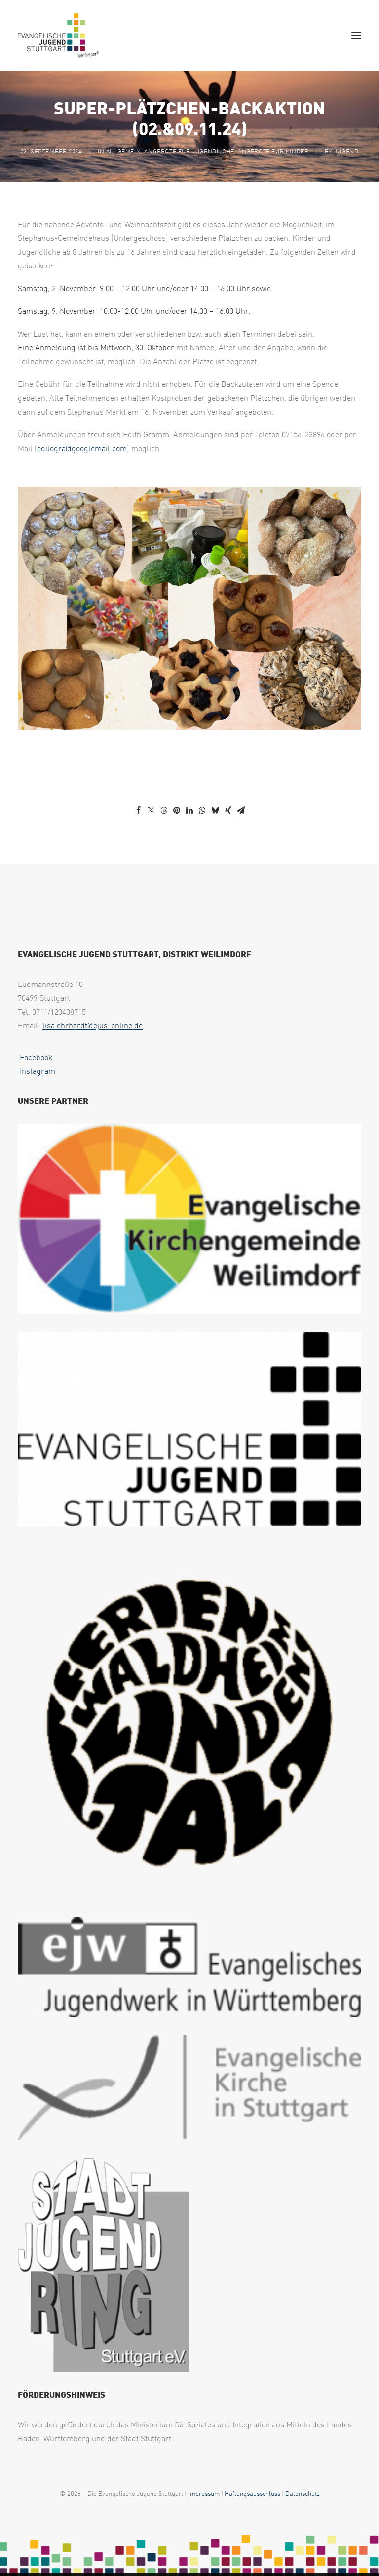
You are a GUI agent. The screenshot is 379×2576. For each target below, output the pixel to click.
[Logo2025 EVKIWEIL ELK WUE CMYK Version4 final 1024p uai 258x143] (189, 1219)
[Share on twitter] (151, 810)
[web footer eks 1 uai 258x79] (189, 2087)
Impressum (204, 2493)
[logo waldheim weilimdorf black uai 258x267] (189, 1721)
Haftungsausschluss (252, 2493)
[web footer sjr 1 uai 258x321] (104, 2265)
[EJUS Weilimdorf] (58, 35)
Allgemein (123, 151)
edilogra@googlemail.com (82, 448)
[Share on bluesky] (215, 810)
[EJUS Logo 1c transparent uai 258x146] (189, 1429)
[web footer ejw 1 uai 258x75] (189, 1967)
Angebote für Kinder (273, 151)
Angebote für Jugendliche (189, 151)
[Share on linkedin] (189, 810)
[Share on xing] (228, 810)
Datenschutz (302, 2493)
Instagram (36, 1071)
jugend (346, 151)
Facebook (35, 1057)
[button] (356, 35)
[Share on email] (241, 810)
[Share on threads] (164, 810)
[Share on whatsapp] (202, 810)
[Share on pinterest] (177, 810)
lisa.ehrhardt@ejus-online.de (92, 1025)
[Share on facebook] (138, 810)
